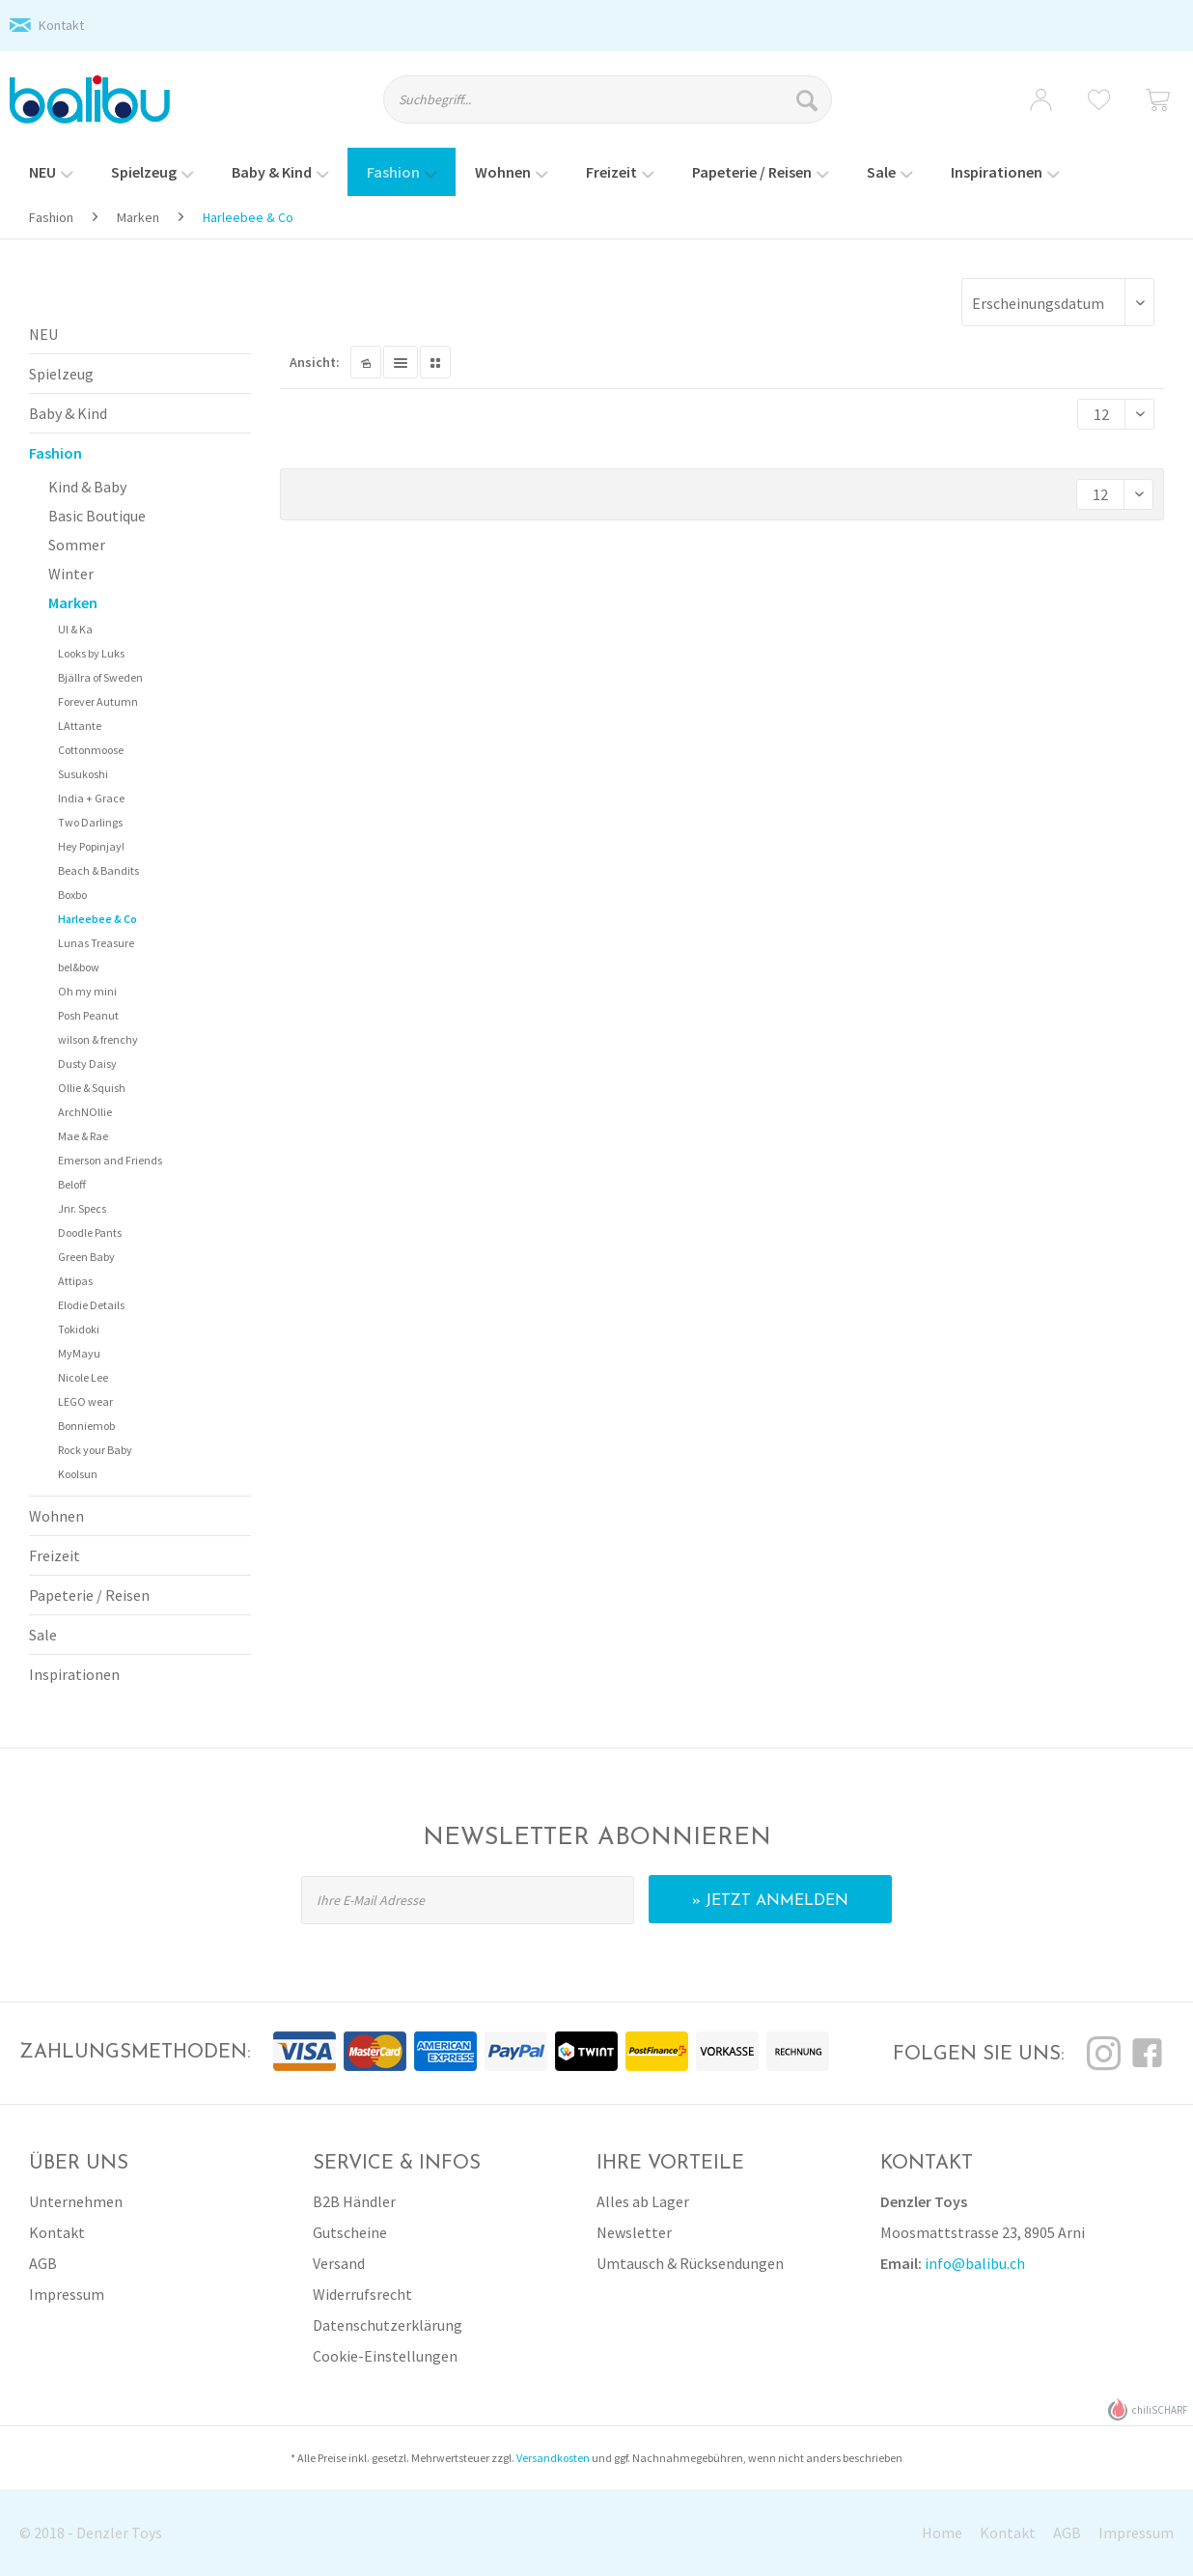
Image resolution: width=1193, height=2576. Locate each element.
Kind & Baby (87, 486)
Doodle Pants (90, 1232)
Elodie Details (91, 1305)
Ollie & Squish (91, 1087)
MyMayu (79, 1353)
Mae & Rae (83, 1136)
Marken (72, 602)
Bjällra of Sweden (100, 677)
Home (942, 2532)
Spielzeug (61, 373)
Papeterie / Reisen (89, 1595)
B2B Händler (354, 2201)
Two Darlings (90, 822)
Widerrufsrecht (362, 2294)
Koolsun (77, 1474)
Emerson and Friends (110, 1160)
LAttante (79, 725)
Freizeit (54, 1555)
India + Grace (91, 798)
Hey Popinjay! (91, 846)
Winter (71, 573)
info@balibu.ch (975, 2263)
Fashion (55, 452)
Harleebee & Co (97, 918)
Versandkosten (553, 2457)
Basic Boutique (97, 515)
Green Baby (86, 1256)
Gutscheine (350, 2232)
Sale (43, 1634)
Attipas (75, 1281)
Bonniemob (86, 1425)
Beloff (72, 1184)
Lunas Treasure (96, 943)
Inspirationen (74, 1674)
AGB (43, 2263)
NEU (43, 334)
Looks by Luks (91, 653)
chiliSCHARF (1148, 2409)
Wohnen (56, 1516)
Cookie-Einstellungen (385, 2356)
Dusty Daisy (87, 1063)
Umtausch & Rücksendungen (690, 2263)
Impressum (66, 2294)
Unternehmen (76, 2201)
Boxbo (72, 894)
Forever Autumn (98, 701)
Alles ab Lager (642, 2201)
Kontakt (61, 25)
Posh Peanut (88, 1015)
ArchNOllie (85, 1112)
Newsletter (634, 2232)
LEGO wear (85, 1401)
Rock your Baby (95, 1449)
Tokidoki (78, 1329)
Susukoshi (83, 774)
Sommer (76, 544)
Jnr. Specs (82, 1208)
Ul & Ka (75, 629)
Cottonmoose (91, 749)
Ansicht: (315, 362)
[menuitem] (624, 108)
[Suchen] (809, 99)
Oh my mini (87, 991)
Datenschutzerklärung (387, 2325)
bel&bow (78, 967)
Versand (339, 2263)
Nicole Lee (83, 1377)
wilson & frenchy (98, 1039)
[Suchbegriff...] (607, 99)
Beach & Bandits (98, 870)
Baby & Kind (68, 413)
